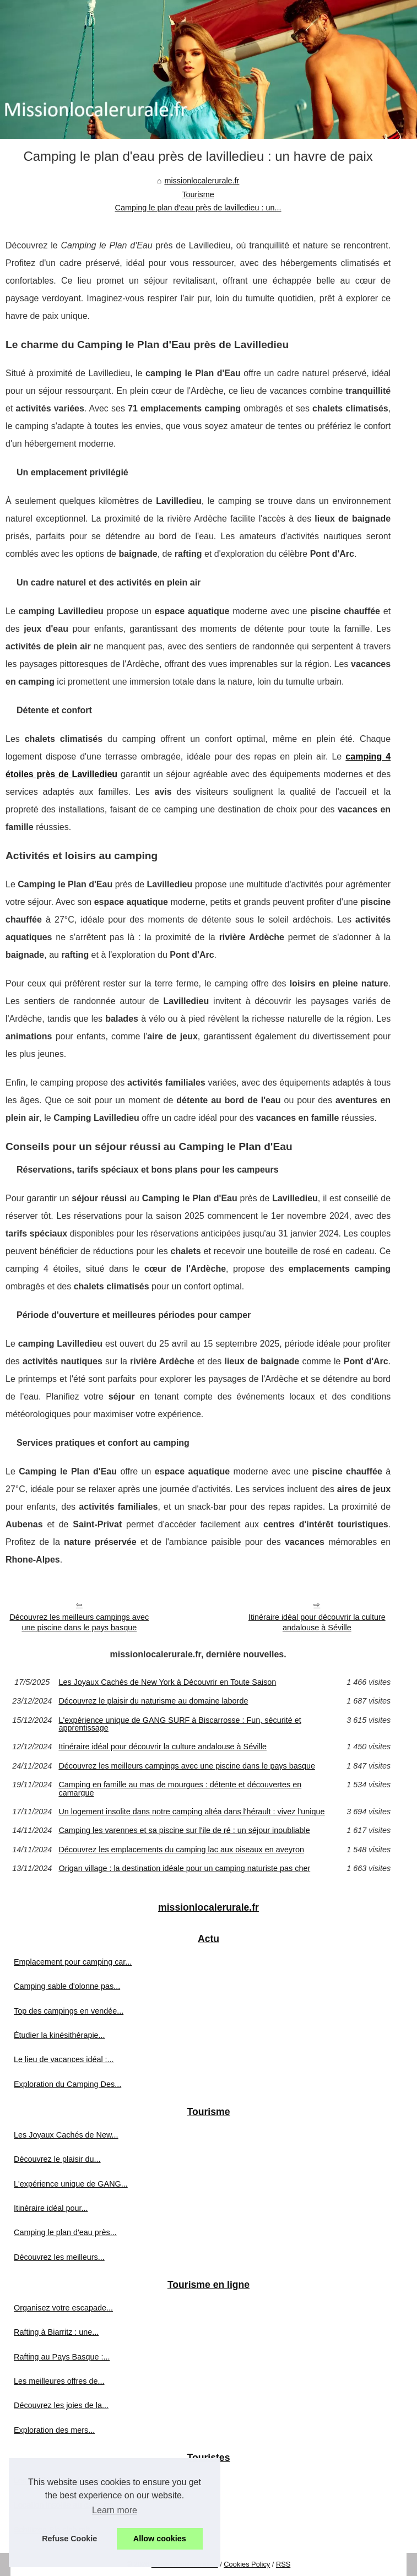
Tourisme (198, 194)
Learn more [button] (114, 2510)
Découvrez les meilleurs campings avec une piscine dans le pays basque (79, 1622)
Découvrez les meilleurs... (59, 2257)
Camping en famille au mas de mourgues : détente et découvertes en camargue (179, 1789)
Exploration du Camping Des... (67, 2084)
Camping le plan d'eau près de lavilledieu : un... (198, 207)
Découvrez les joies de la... (61, 2405)
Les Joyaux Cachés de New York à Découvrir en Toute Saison (167, 1682)
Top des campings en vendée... (68, 2010)
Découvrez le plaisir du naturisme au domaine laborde (153, 1701)
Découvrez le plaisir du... (57, 2159)
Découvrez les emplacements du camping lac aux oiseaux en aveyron (181, 1849)
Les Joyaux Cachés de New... (66, 2134)
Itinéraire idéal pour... (51, 2208)
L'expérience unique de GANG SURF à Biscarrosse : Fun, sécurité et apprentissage (179, 1724)
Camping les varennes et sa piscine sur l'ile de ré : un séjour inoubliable (184, 1830)
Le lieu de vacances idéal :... (64, 2059)
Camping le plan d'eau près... (65, 2232)
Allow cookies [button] (159, 2538)
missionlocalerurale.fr (201, 180)
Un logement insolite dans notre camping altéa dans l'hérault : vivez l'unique (191, 1811)
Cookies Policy (247, 2564)
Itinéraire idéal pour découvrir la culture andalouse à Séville (317, 1622)
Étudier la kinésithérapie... (59, 2035)
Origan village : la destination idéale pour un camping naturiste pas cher (184, 1868)
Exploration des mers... (54, 2430)
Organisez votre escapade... (63, 2307)
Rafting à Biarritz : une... (56, 2332)
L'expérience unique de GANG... (71, 2183)
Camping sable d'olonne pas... (67, 1986)
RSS (283, 2564)
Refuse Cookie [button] (69, 2538)
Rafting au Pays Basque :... (62, 2356)
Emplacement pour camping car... (73, 1961)
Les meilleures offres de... (59, 2381)
